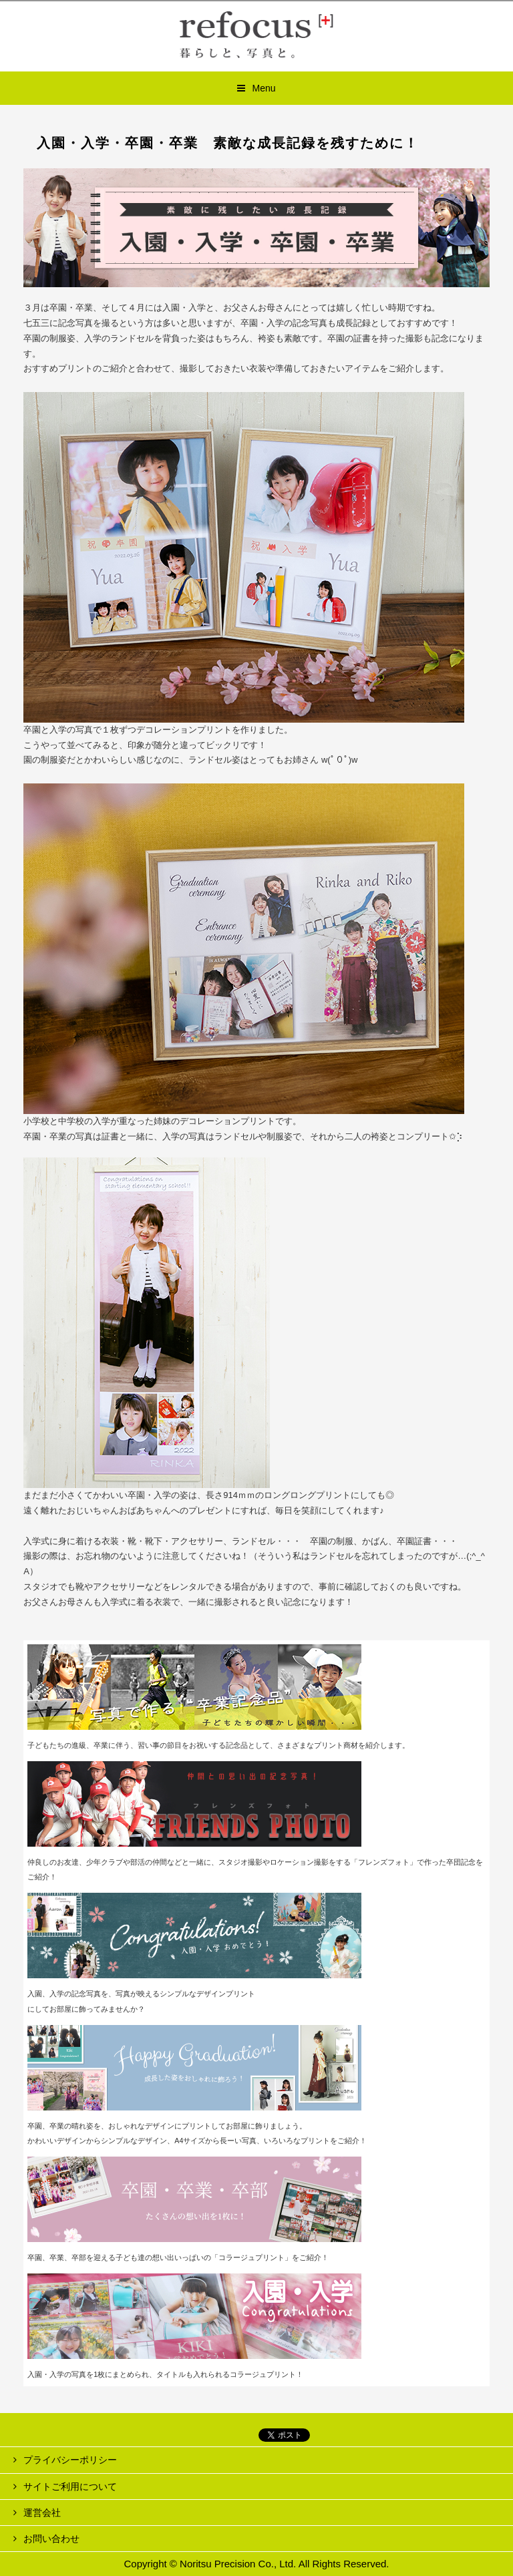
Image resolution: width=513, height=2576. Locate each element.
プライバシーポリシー (70, 2459)
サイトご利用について (70, 2486)
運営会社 (42, 2512)
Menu (263, 88)
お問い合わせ (51, 2538)
